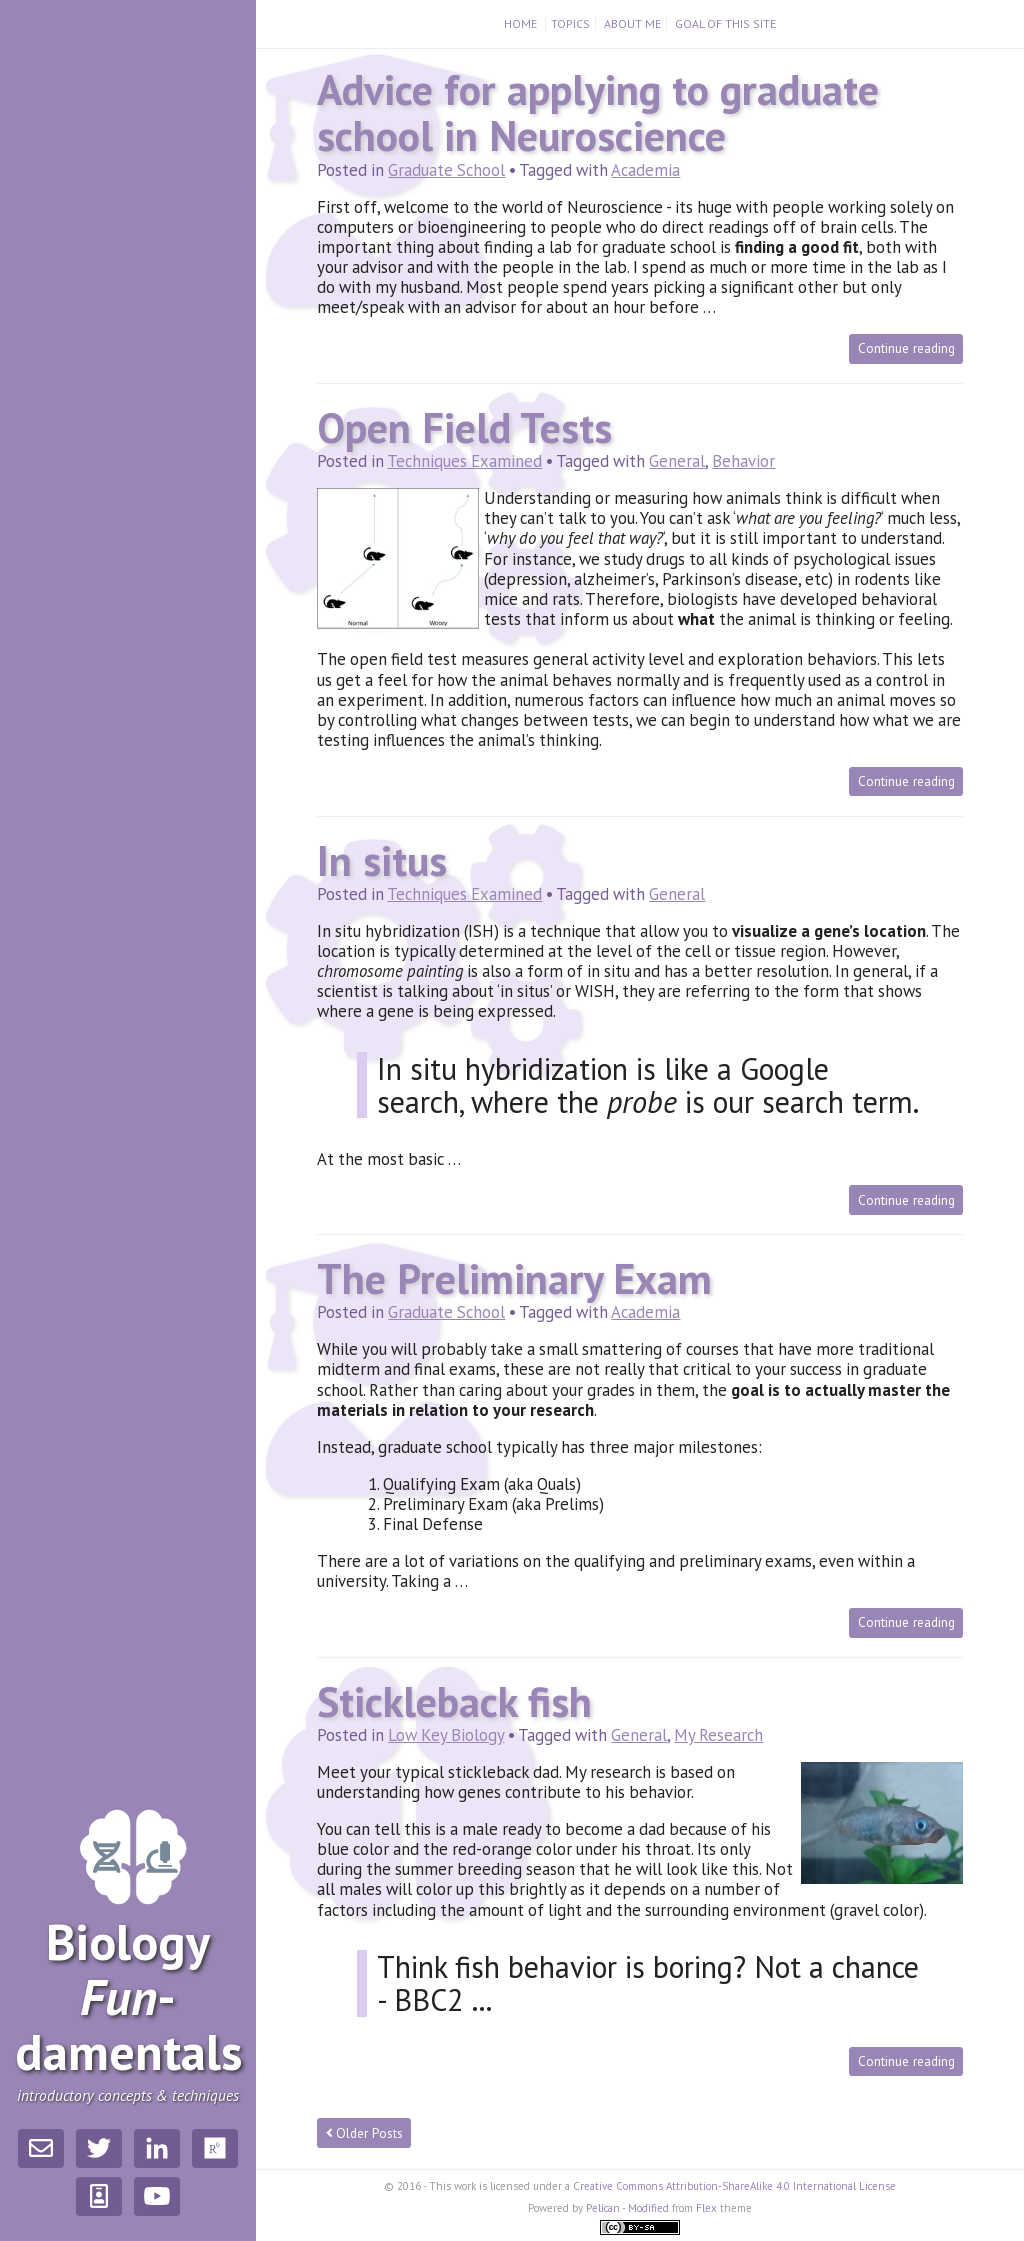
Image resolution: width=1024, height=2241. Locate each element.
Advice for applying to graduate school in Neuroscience (598, 112)
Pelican (603, 2208)
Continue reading (906, 348)
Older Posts (365, 2133)
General (677, 461)
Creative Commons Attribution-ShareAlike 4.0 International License (734, 2186)
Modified (648, 2208)
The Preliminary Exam (514, 1278)
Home (522, 23)
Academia (645, 170)
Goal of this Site (725, 23)
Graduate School (446, 170)
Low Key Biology (446, 1735)
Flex (706, 2208)
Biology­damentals (128, 1997)
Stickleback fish (454, 1701)
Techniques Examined (464, 461)
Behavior (743, 461)
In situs (382, 860)
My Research (718, 1735)
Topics (570, 23)
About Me (632, 23)
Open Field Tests (464, 427)
